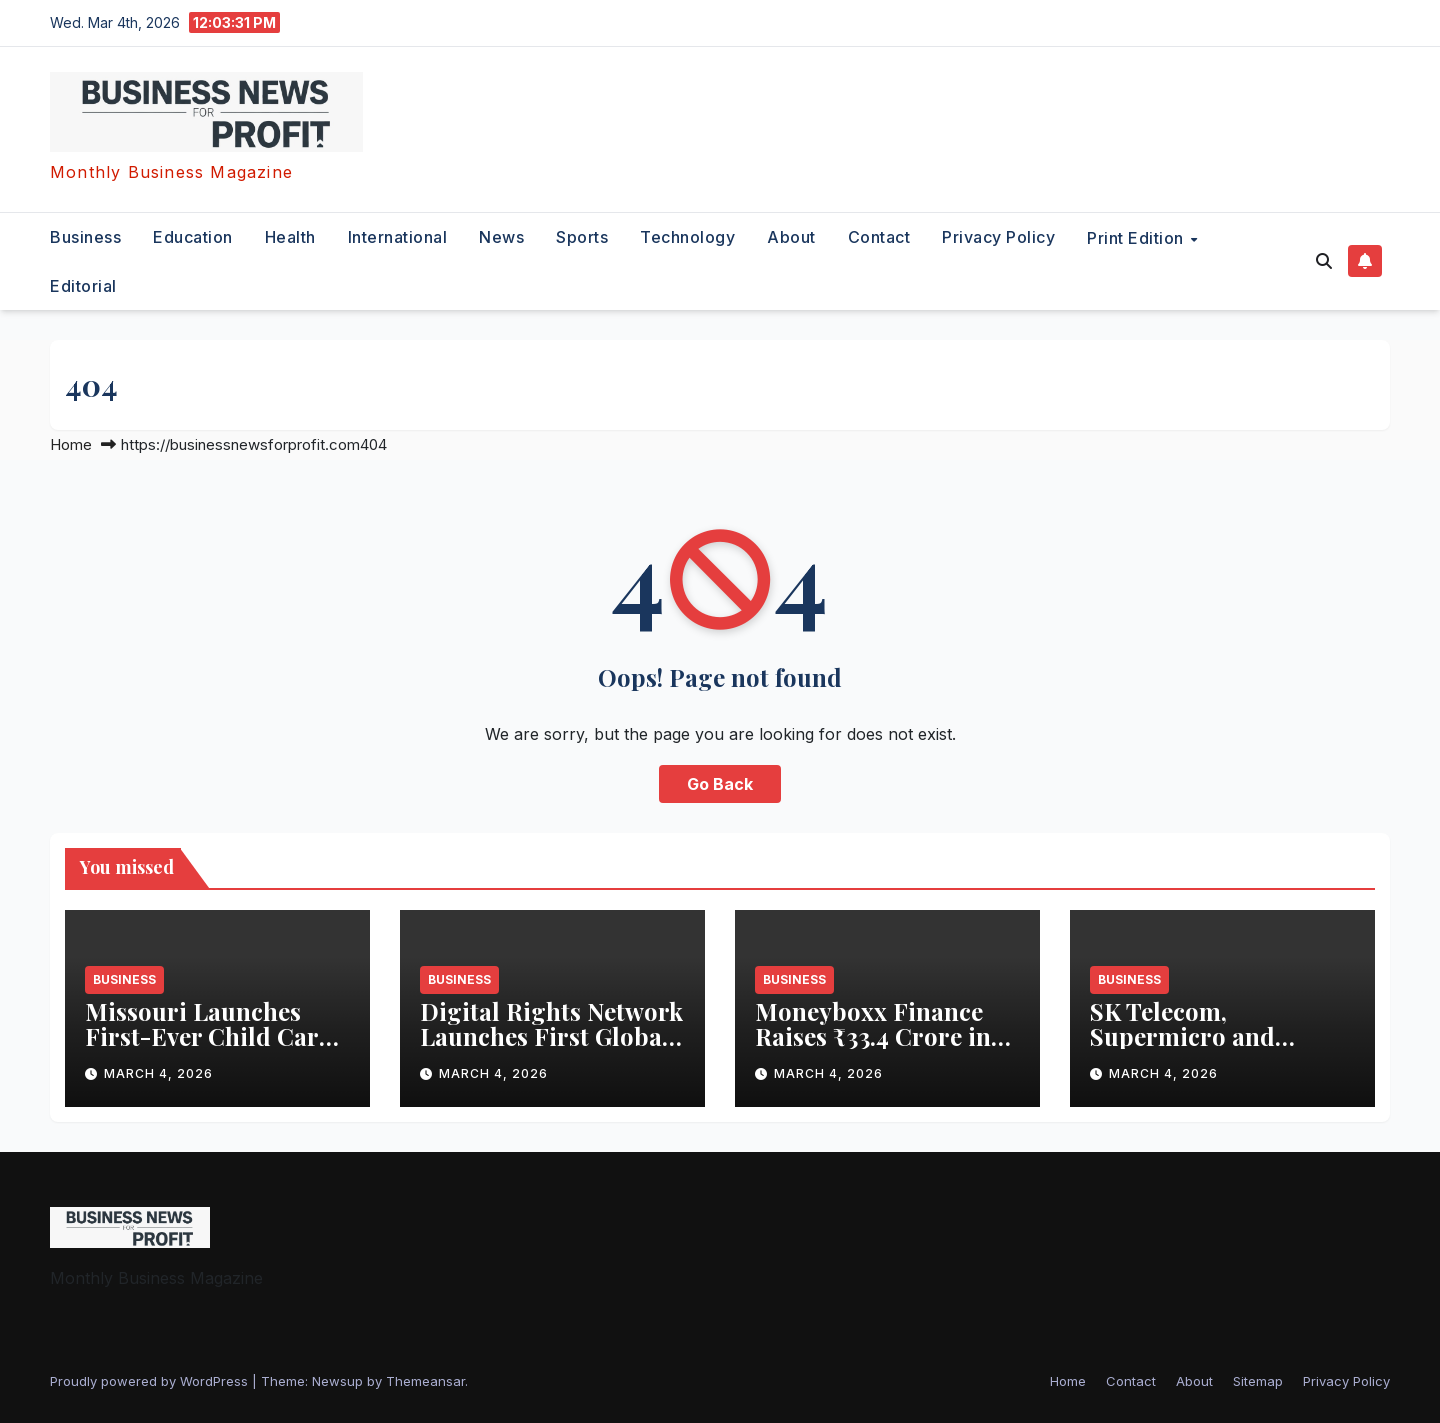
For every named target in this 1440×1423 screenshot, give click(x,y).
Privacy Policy (998, 237)
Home (71, 444)
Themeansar (425, 1381)
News (501, 237)
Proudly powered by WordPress (151, 1381)
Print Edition (1137, 238)
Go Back (720, 784)
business (85, 237)
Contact (879, 237)
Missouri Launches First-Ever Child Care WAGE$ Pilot (208, 1036)
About (791, 237)
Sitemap (1258, 1381)
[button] (1324, 261)
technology (687, 237)
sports (582, 237)
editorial (83, 286)
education (193, 237)
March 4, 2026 (158, 1073)
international (398, 237)
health (290, 237)
